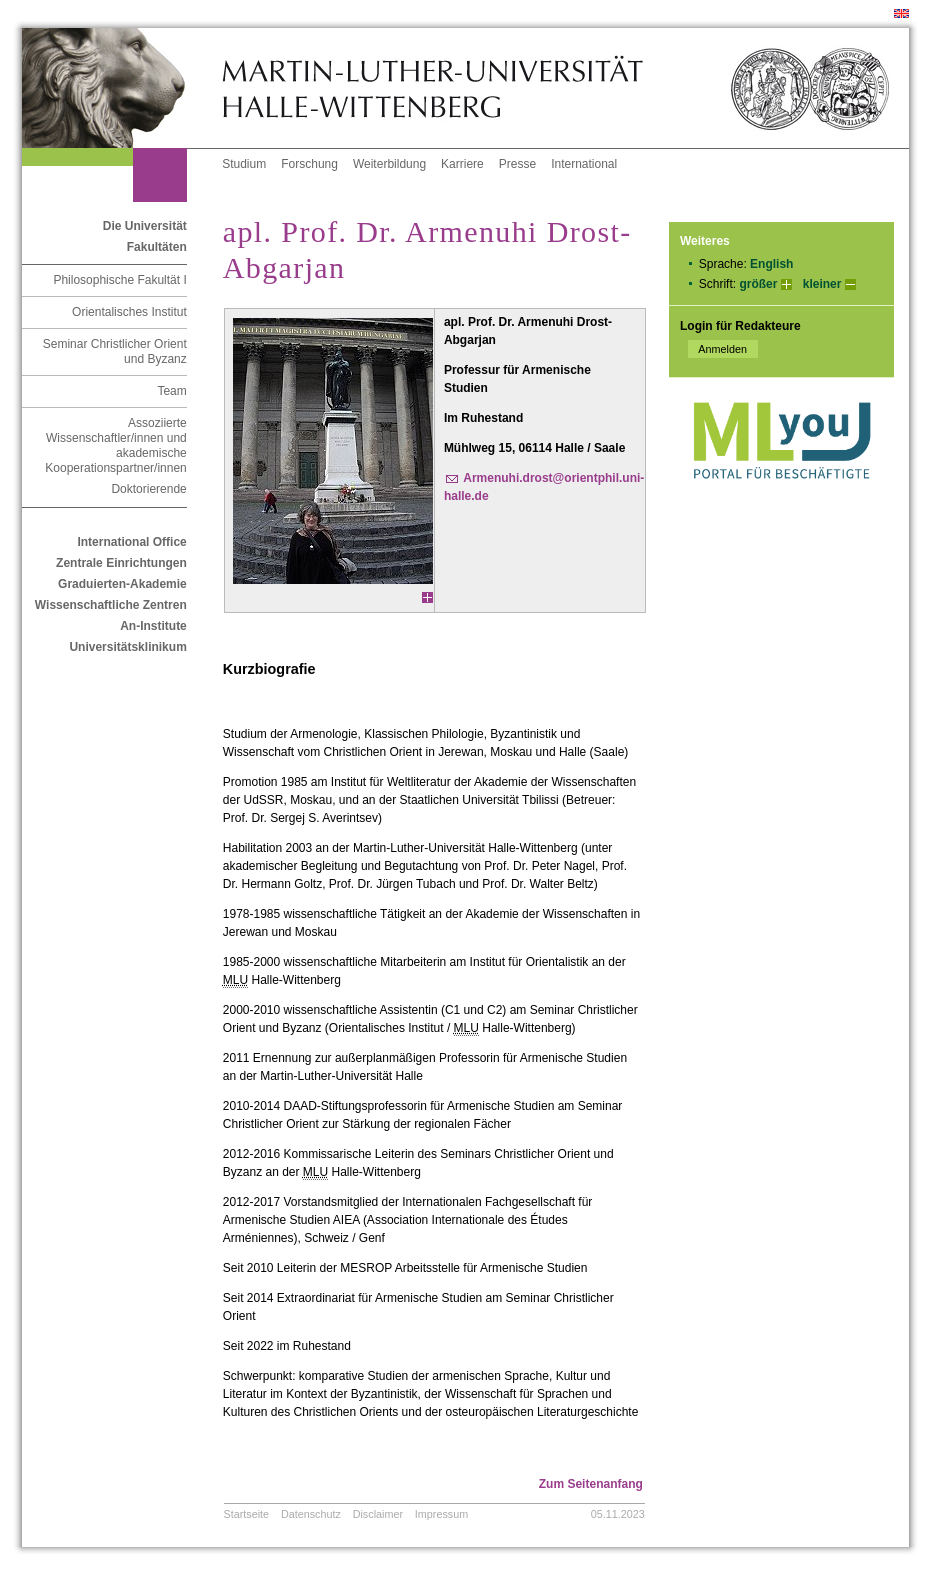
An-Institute (153, 626)
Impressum (441, 1514)
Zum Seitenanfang (591, 1484)
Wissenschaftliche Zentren (111, 605)
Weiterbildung (389, 164)
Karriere (462, 164)
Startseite (247, 1514)
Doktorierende (148, 489)
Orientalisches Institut (129, 312)
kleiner (822, 284)
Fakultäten (157, 247)
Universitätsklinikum (127, 647)
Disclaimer (378, 1514)
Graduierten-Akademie (122, 584)
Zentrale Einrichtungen (121, 563)
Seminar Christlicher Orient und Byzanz (115, 351)
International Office (131, 542)
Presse (517, 164)
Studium (244, 164)
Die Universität (145, 226)
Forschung (309, 164)
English (771, 264)
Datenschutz (311, 1514)
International (584, 164)
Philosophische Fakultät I (119, 280)
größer (758, 284)
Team (171, 391)
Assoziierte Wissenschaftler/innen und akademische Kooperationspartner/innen (115, 445)
